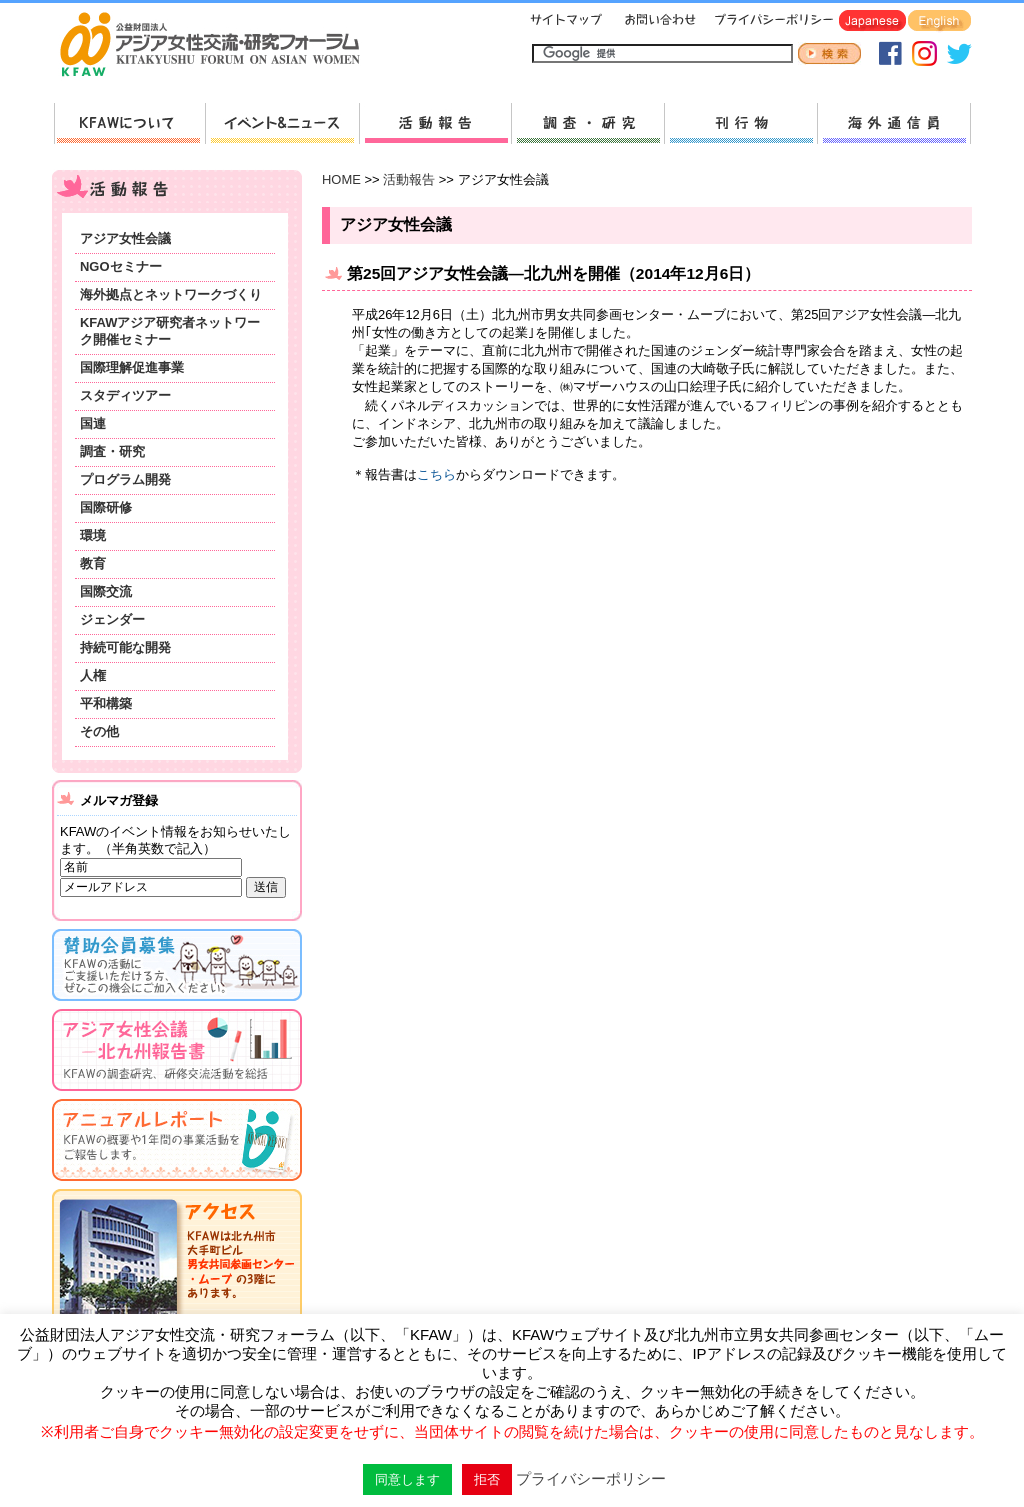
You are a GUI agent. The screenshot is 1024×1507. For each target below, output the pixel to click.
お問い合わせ (658, 21)
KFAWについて (129, 123)
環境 (93, 535)
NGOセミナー (121, 266)
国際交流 (106, 591)
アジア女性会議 (125, 238)
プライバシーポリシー (770, 21)
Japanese (872, 21)
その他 (99, 731)
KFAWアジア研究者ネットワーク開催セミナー (170, 331)
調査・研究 (587, 123)
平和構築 (106, 703)
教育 (93, 563)
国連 (93, 423)
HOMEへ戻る (218, 46)
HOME (341, 179)
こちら (436, 474)
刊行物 (740, 123)
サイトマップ (567, 21)
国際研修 (106, 507)
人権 (93, 675)
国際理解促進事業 (132, 367)
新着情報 (282, 123)
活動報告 (435, 123)
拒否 (487, 1479)
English (939, 21)
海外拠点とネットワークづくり (171, 294)
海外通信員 (894, 123)
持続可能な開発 (125, 647)
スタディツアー (125, 395)
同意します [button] (407, 1479)
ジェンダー (112, 619)
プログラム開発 (125, 479)
